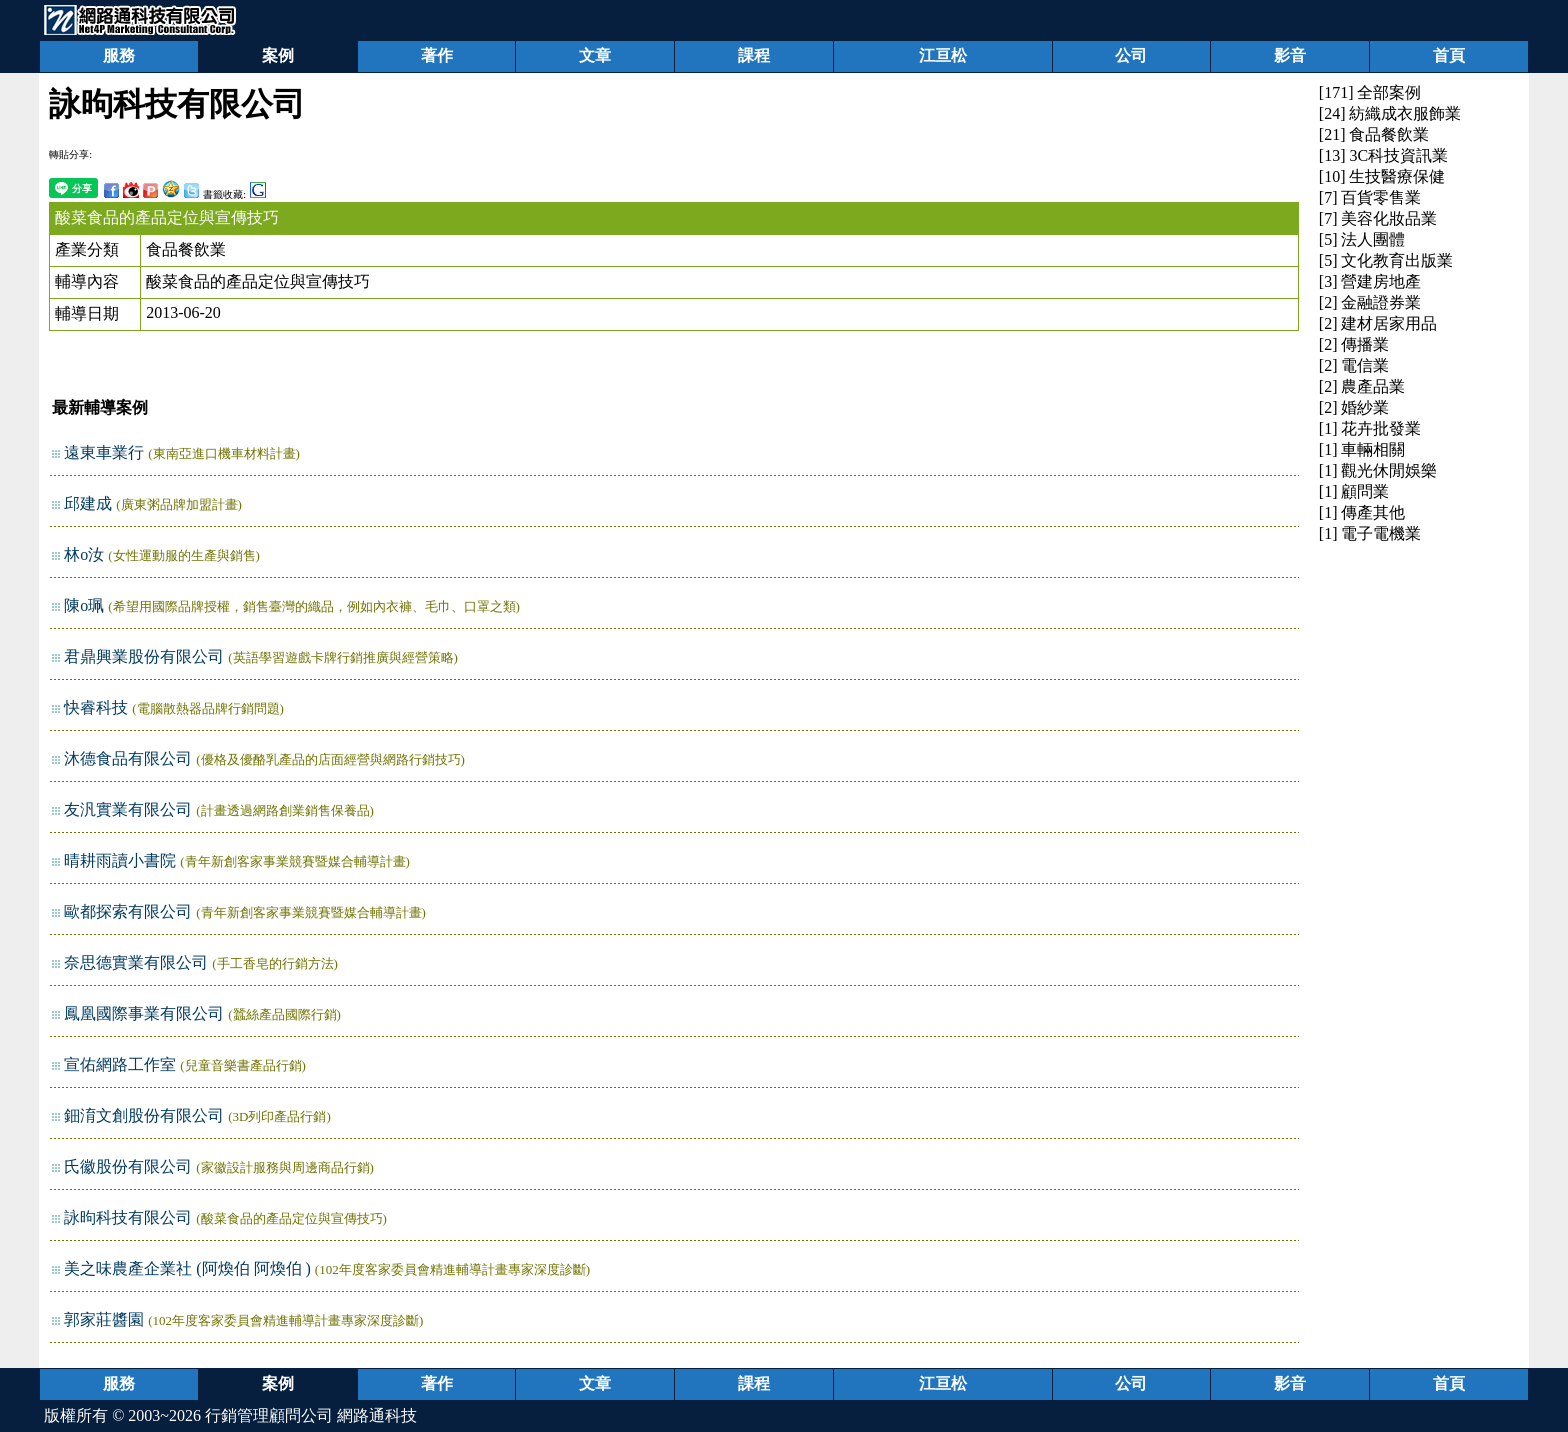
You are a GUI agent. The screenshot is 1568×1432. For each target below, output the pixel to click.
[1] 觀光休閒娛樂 (1378, 470)
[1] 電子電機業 (1370, 533)
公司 (1131, 55)
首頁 (1449, 55)
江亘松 (943, 55)
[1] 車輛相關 (1362, 449)
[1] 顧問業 (1354, 491)
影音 (1290, 55)
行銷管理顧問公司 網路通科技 (311, 1415)
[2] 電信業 (1354, 365)
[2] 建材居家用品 (1378, 323)
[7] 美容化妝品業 (1378, 218)
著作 (437, 55)
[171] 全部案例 (1370, 92)
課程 (754, 55)
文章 (595, 55)
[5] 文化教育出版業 (1386, 260)
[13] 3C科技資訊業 (1383, 155)
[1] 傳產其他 (1362, 512)
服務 (119, 55)
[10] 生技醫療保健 (1382, 176)
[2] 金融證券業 (1370, 302)
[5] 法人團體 (1362, 239)
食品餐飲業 (186, 249)
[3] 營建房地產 (1370, 281)
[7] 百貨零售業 (1370, 197)
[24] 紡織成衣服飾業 (1390, 113)
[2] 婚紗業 (1354, 407)
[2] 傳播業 (1354, 344)
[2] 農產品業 (1362, 386)
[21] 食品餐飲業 (1374, 134)
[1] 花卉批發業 (1370, 428)
